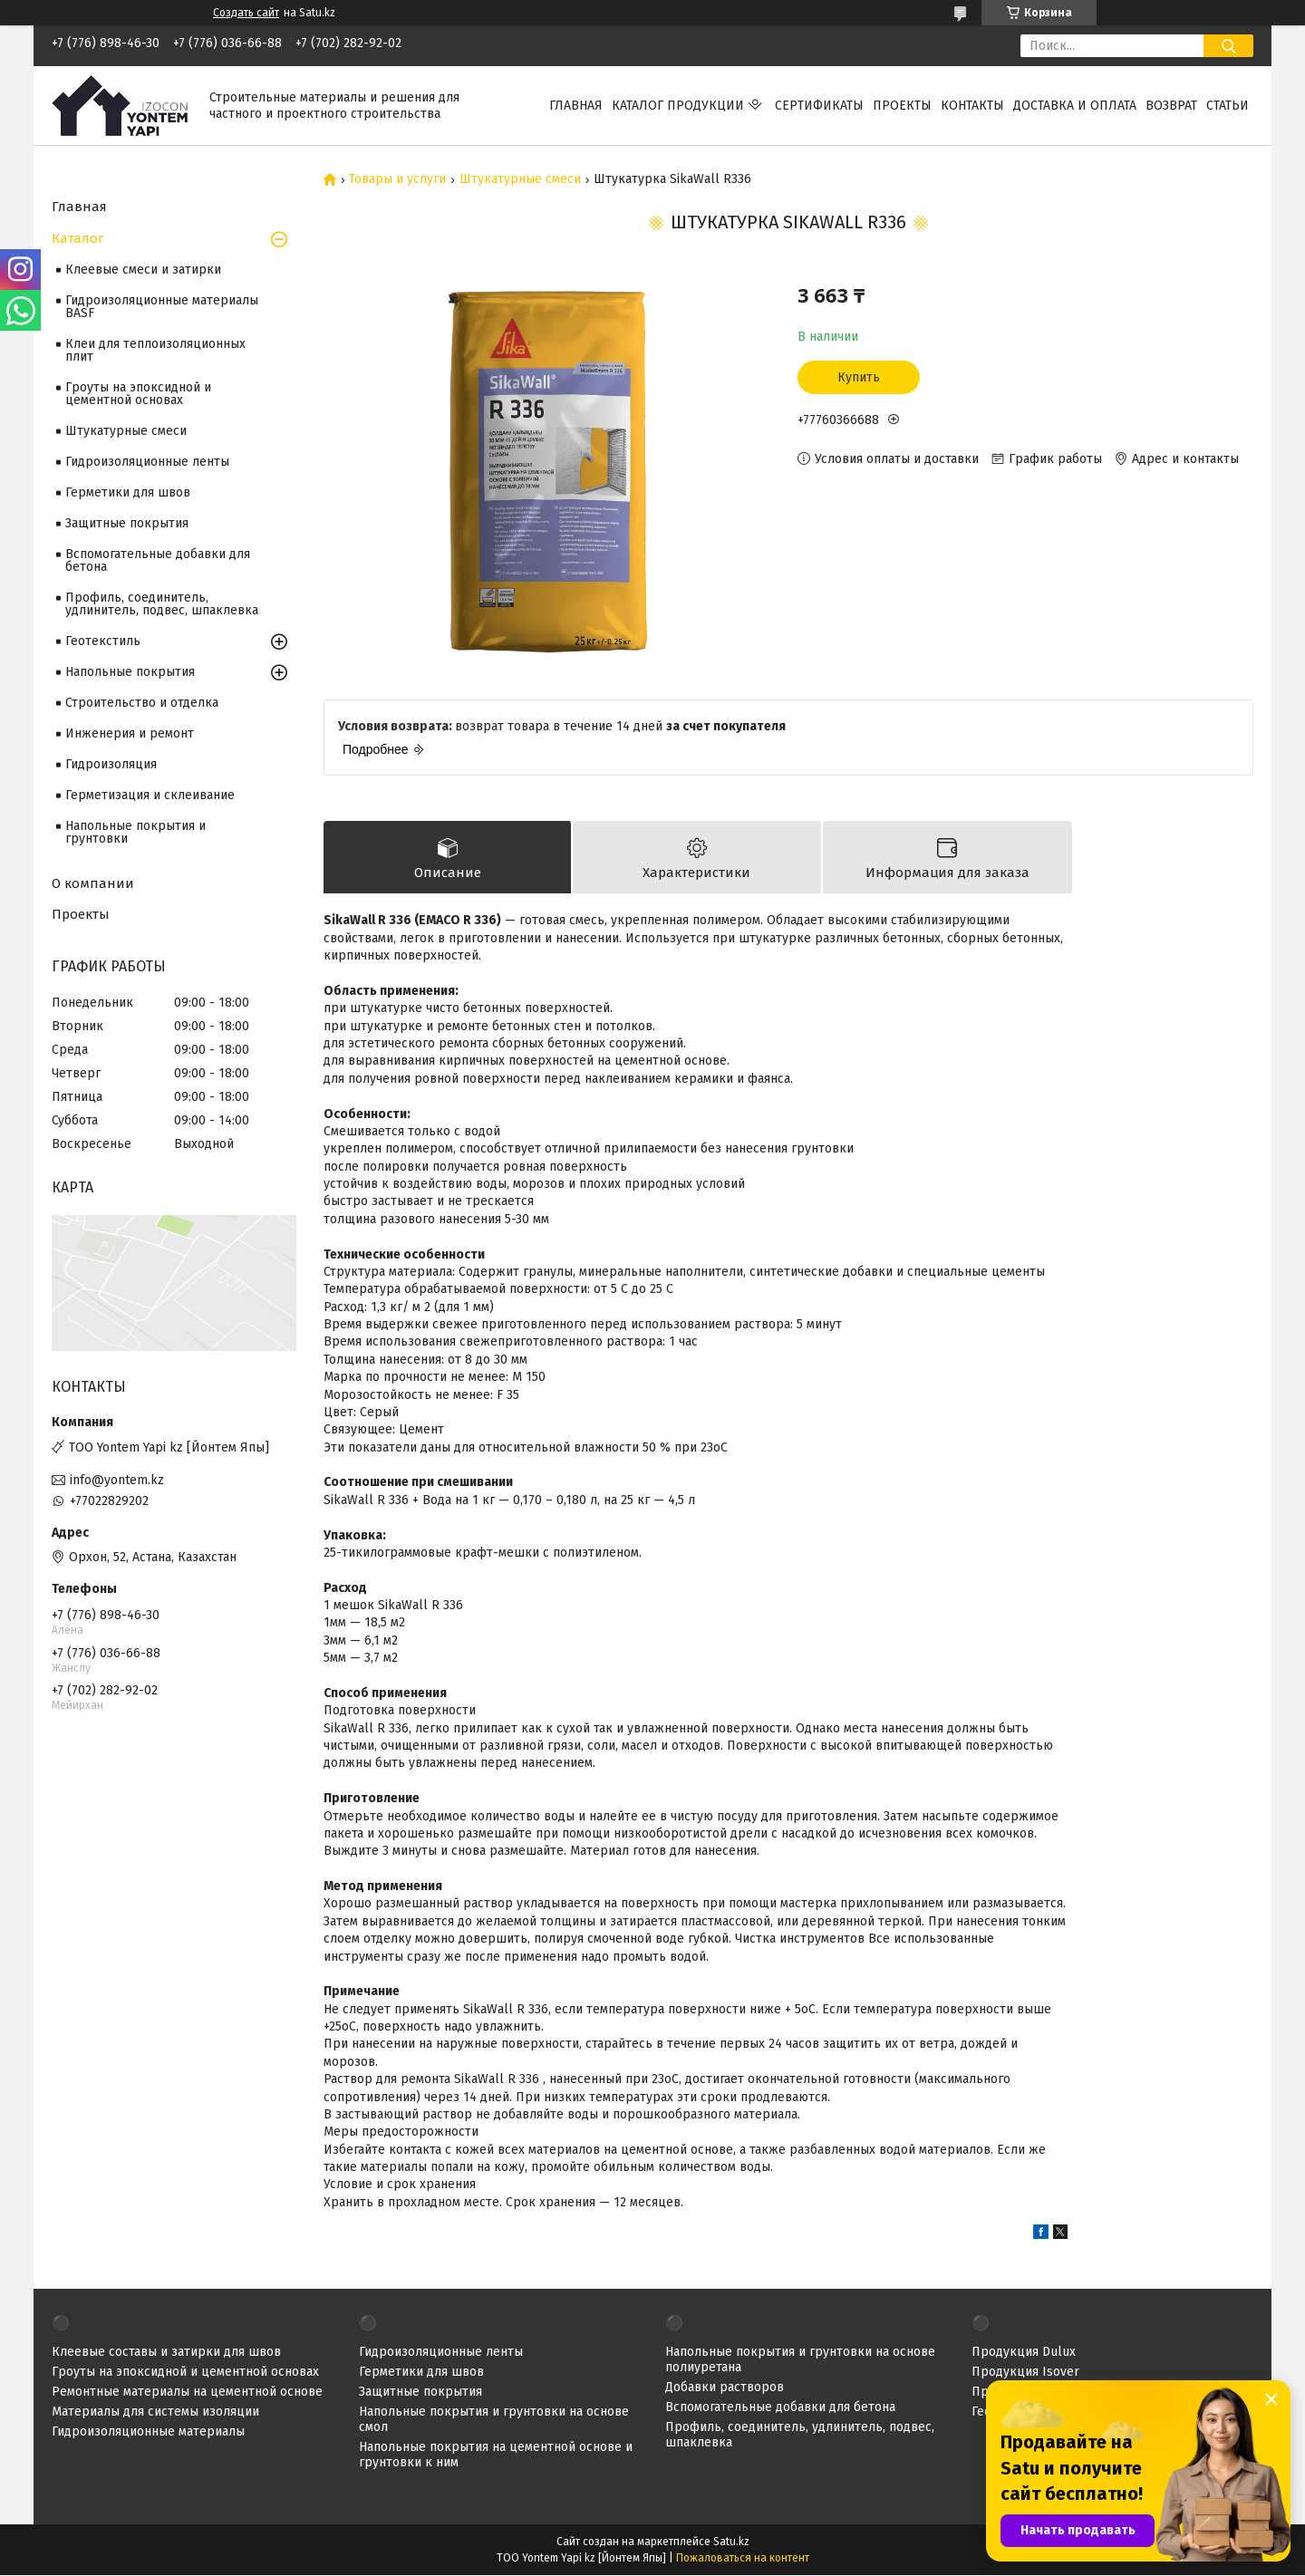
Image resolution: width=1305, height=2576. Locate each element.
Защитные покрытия (126, 523)
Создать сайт (246, 12)
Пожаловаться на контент (742, 2558)
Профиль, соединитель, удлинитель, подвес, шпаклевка (161, 604)
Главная (576, 105)
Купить (858, 377)
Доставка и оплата (1074, 105)
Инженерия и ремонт (129, 733)
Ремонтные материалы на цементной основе (187, 2392)
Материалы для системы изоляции (155, 2412)
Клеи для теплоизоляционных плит (155, 350)
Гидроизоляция (111, 764)
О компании (93, 883)
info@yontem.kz (117, 1480)
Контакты (972, 105)
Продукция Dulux (1024, 2352)
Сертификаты (819, 105)
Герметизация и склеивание (150, 795)
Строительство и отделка (141, 702)
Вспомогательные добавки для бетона (157, 560)
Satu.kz (731, 2542)
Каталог (78, 238)
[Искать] (1228, 45)
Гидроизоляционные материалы (148, 2432)
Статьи (1227, 105)
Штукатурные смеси (520, 179)
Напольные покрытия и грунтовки (135, 832)
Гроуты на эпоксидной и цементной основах (138, 394)
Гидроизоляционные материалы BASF (161, 307)
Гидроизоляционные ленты (147, 461)
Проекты (902, 105)
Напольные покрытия (130, 672)
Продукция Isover (1025, 2372)
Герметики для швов (127, 492)
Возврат (1171, 105)
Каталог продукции (678, 105)
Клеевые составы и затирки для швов (166, 2352)
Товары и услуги (397, 179)
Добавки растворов (724, 2388)
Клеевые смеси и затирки (143, 269)
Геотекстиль (102, 641)
